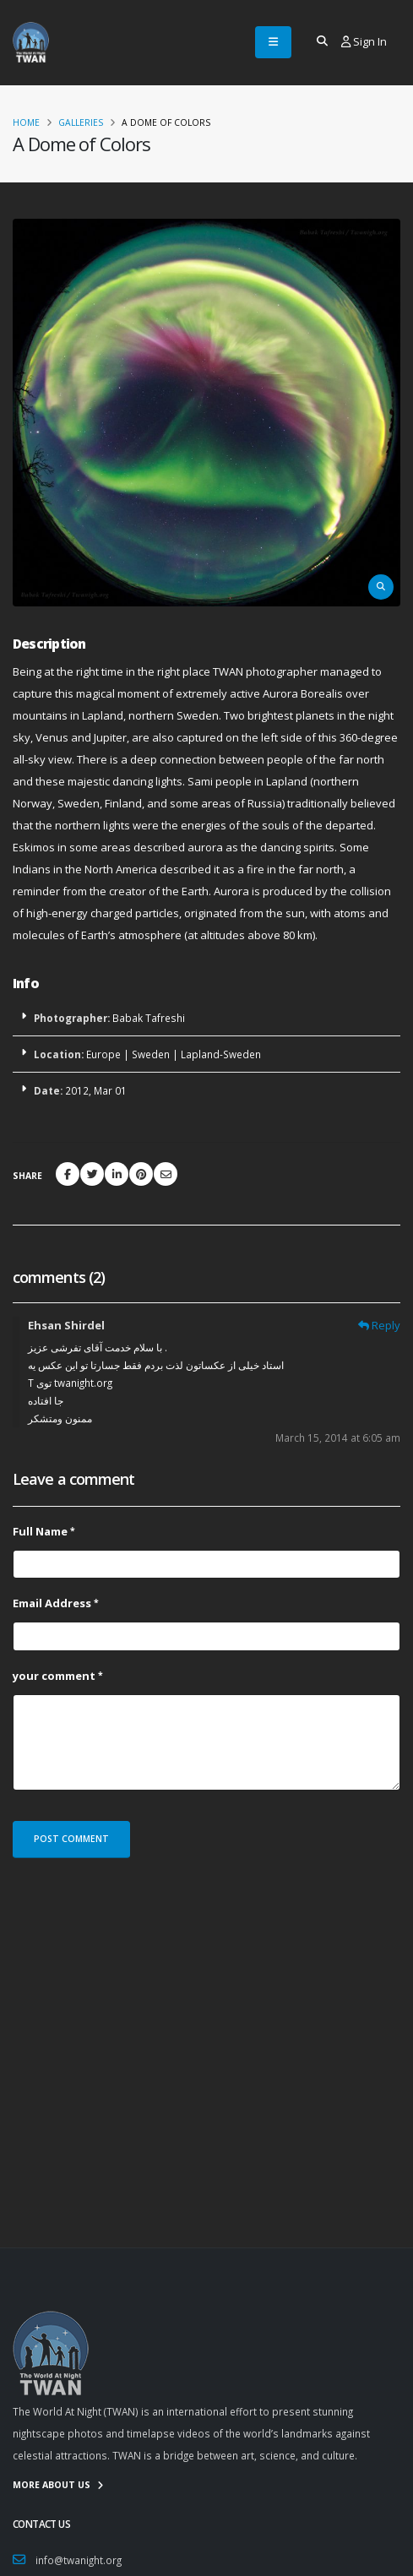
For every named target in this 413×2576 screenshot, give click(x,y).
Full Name (40, 1531)
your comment (54, 1675)
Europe (103, 1054)
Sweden (151, 1054)
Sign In (364, 41)
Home (26, 122)
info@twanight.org (78, 2560)
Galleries (80, 122)
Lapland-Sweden (221, 1054)
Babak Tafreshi (148, 1017)
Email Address (52, 1603)
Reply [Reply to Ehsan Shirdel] (386, 1325)
